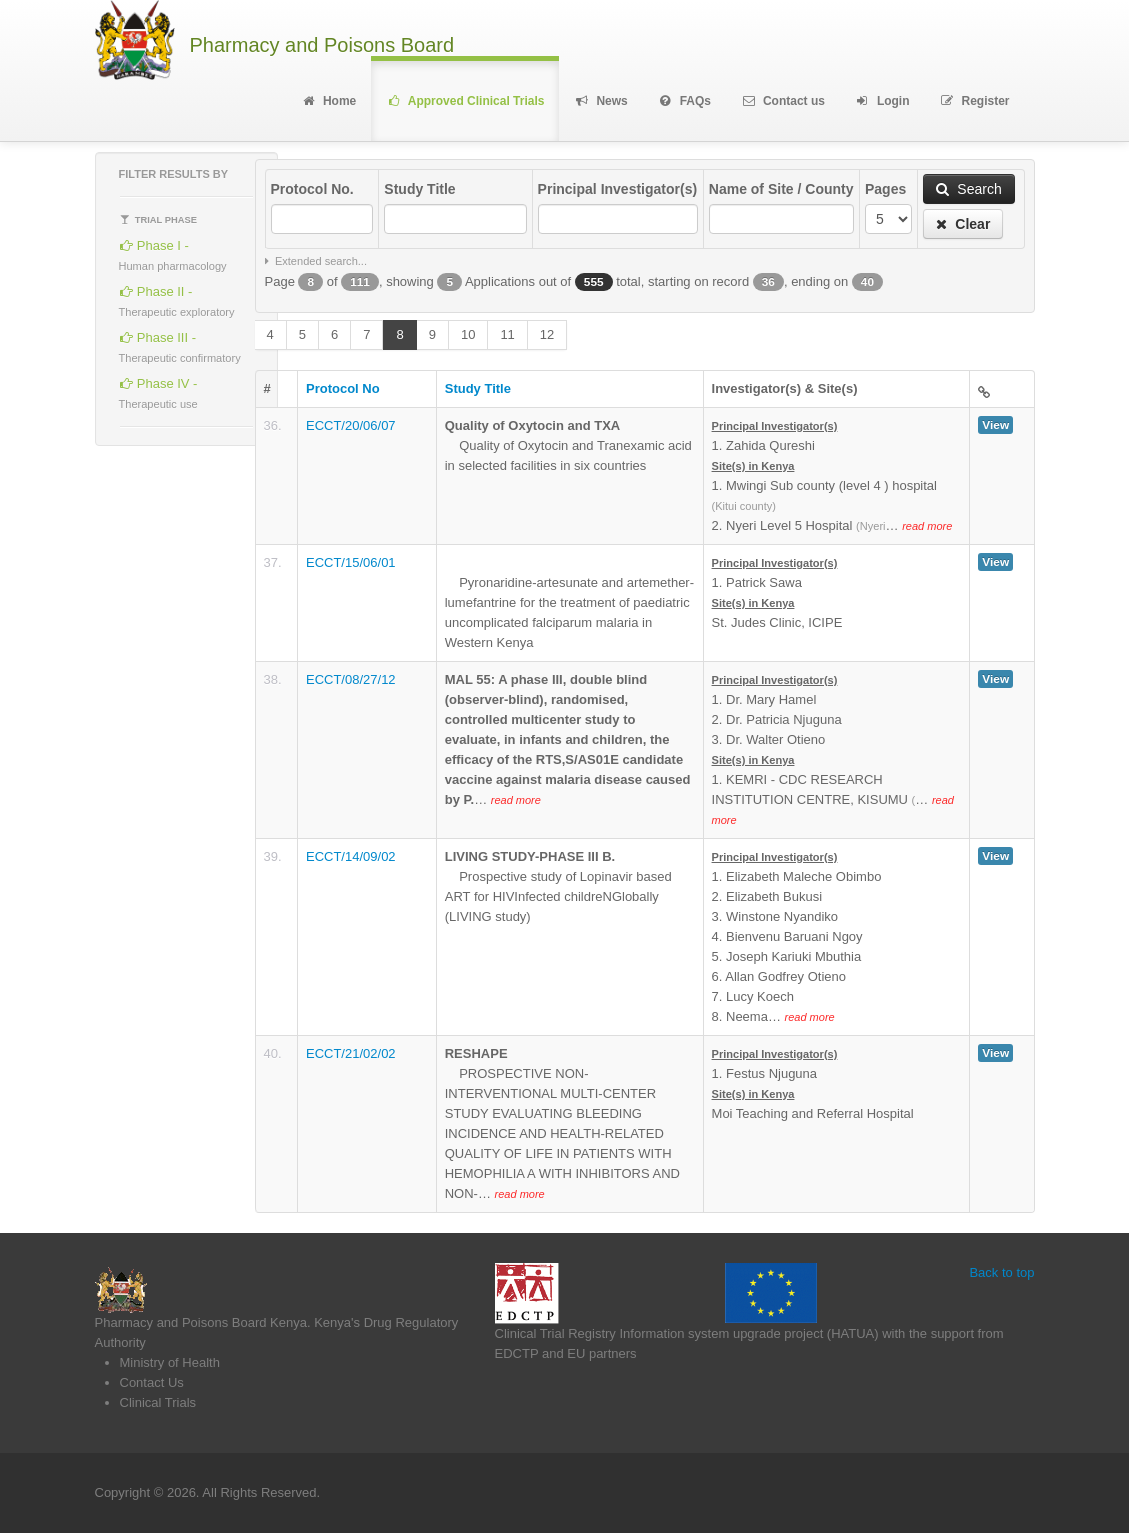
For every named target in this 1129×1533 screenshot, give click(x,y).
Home (328, 101)
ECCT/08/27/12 (351, 679)
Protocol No (343, 388)
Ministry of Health (170, 1362)
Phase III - (180, 344)
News (600, 101)
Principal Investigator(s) (617, 189)
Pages (885, 189)
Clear (963, 224)
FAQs (684, 101)
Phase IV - (158, 390)
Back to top (1001, 1272)
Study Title (419, 189)
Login (882, 101)
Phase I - (173, 252)
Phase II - (177, 298)
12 (547, 334)
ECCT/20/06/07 (351, 425)
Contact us (783, 101)
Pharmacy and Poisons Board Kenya (201, 1322)
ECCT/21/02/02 (351, 1053)
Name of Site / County (781, 189)
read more (927, 526)
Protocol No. (312, 189)
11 (507, 334)
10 (468, 334)
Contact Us (152, 1382)
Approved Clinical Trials (465, 101)
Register (975, 101)
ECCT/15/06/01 (351, 562)
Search (968, 189)
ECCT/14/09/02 (351, 856)
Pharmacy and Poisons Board (322, 45)
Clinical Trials (158, 1402)
